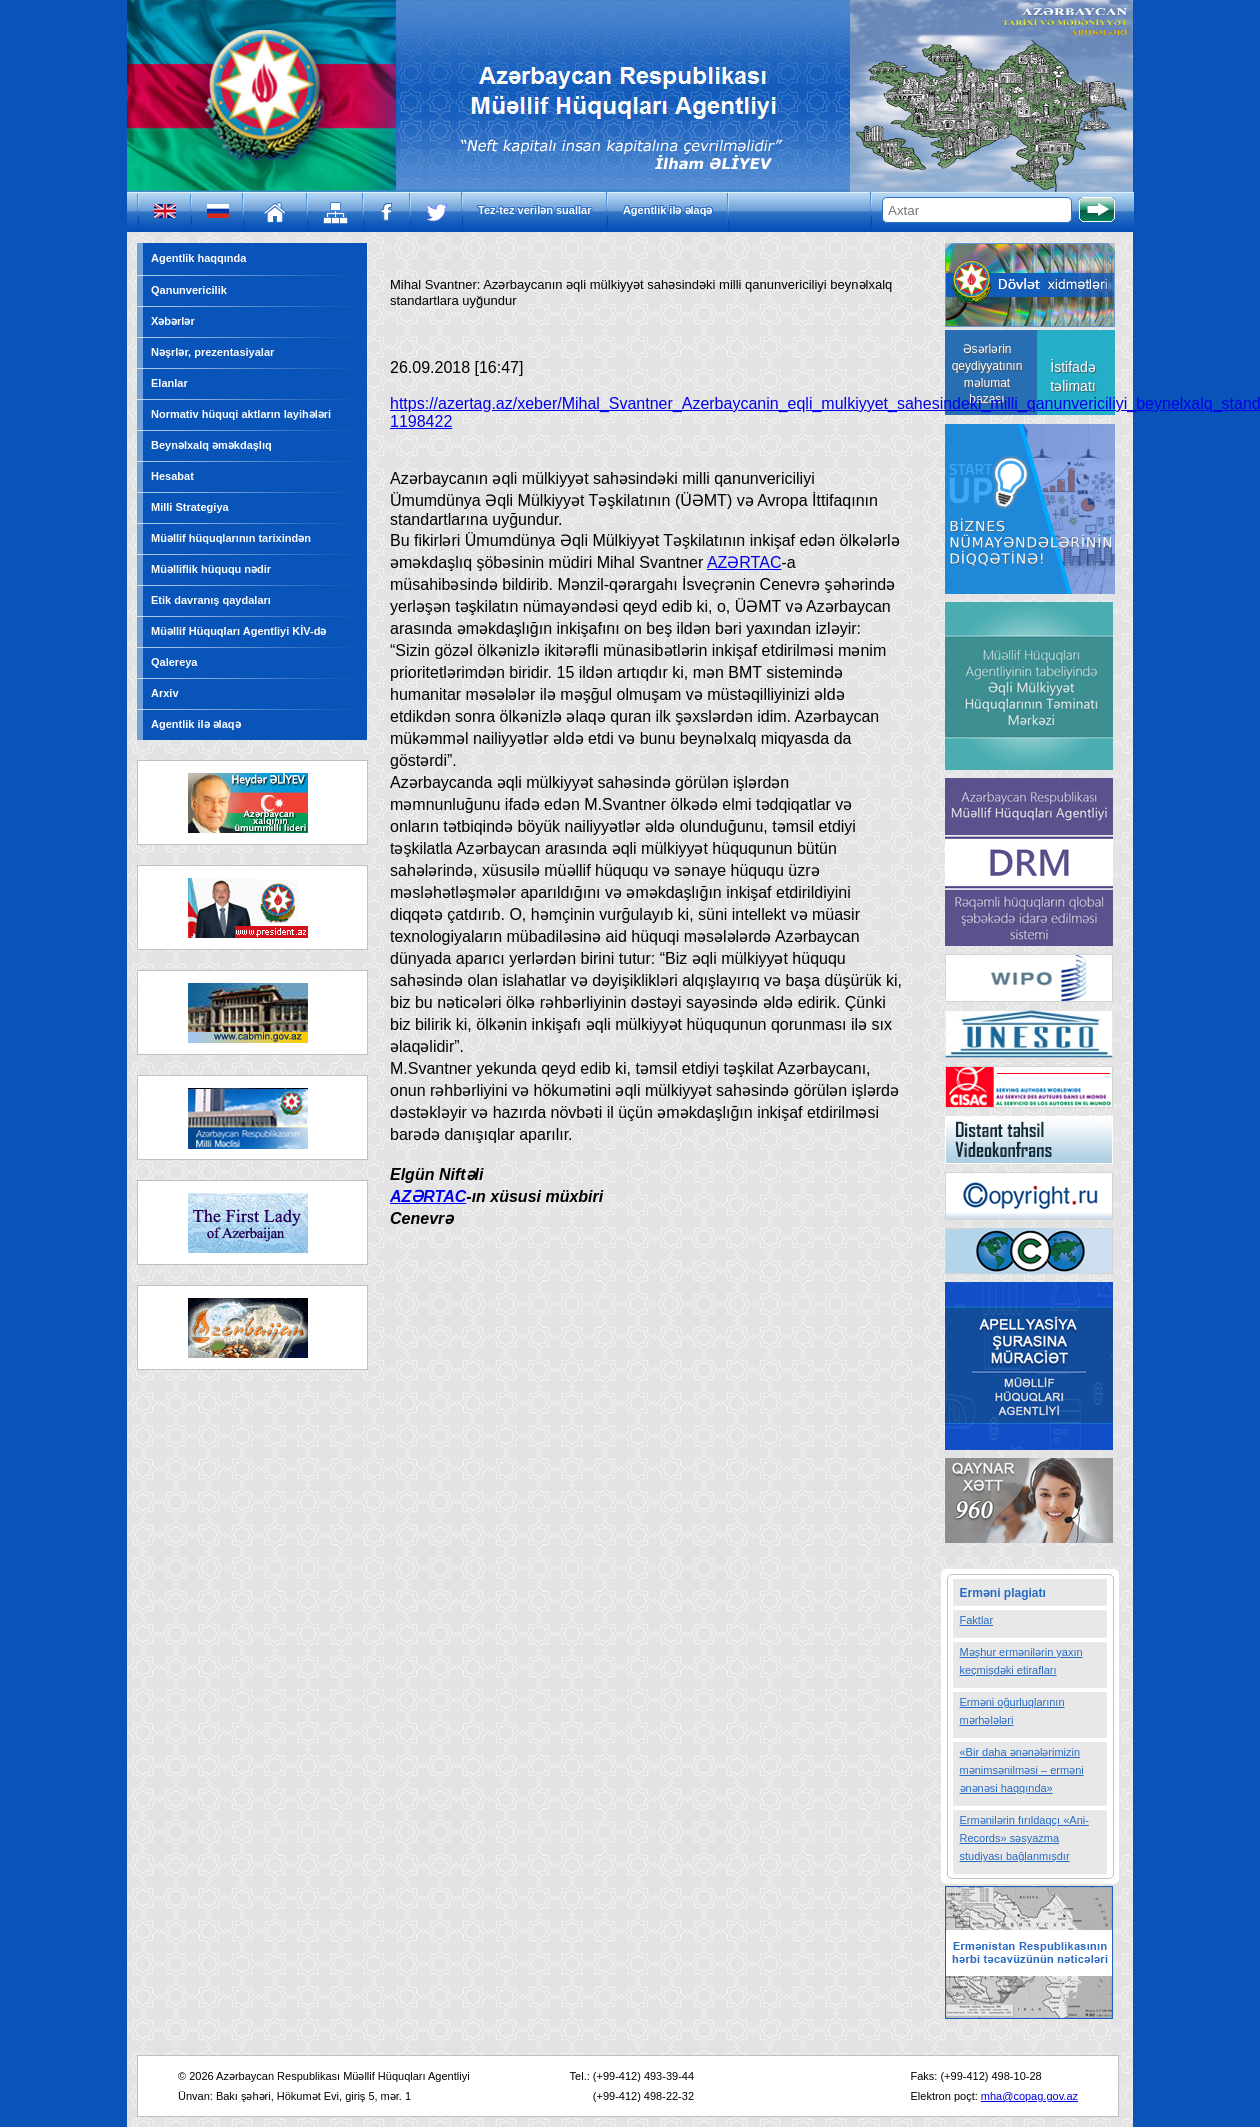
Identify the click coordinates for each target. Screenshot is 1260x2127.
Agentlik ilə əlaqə (668, 210)
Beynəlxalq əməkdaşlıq (211, 445)
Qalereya (174, 662)
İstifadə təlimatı (1072, 376)
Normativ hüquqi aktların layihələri (241, 414)
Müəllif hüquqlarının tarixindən (231, 538)
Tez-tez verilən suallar (534, 210)
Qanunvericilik (189, 290)
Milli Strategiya (190, 507)
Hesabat (172, 476)
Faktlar (977, 1620)
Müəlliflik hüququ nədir (211, 569)
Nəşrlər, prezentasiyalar (212, 352)
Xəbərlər (173, 321)
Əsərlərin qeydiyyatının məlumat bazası (987, 374)
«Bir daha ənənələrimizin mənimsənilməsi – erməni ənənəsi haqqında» (1022, 1770)
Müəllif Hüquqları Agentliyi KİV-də (238, 631)
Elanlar (169, 383)
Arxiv (165, 693)
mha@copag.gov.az (1029, 2096)
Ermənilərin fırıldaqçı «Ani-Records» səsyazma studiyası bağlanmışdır (1024, 1838)
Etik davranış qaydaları (211, 600)
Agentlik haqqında (198, 258)
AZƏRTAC (744, 562)
